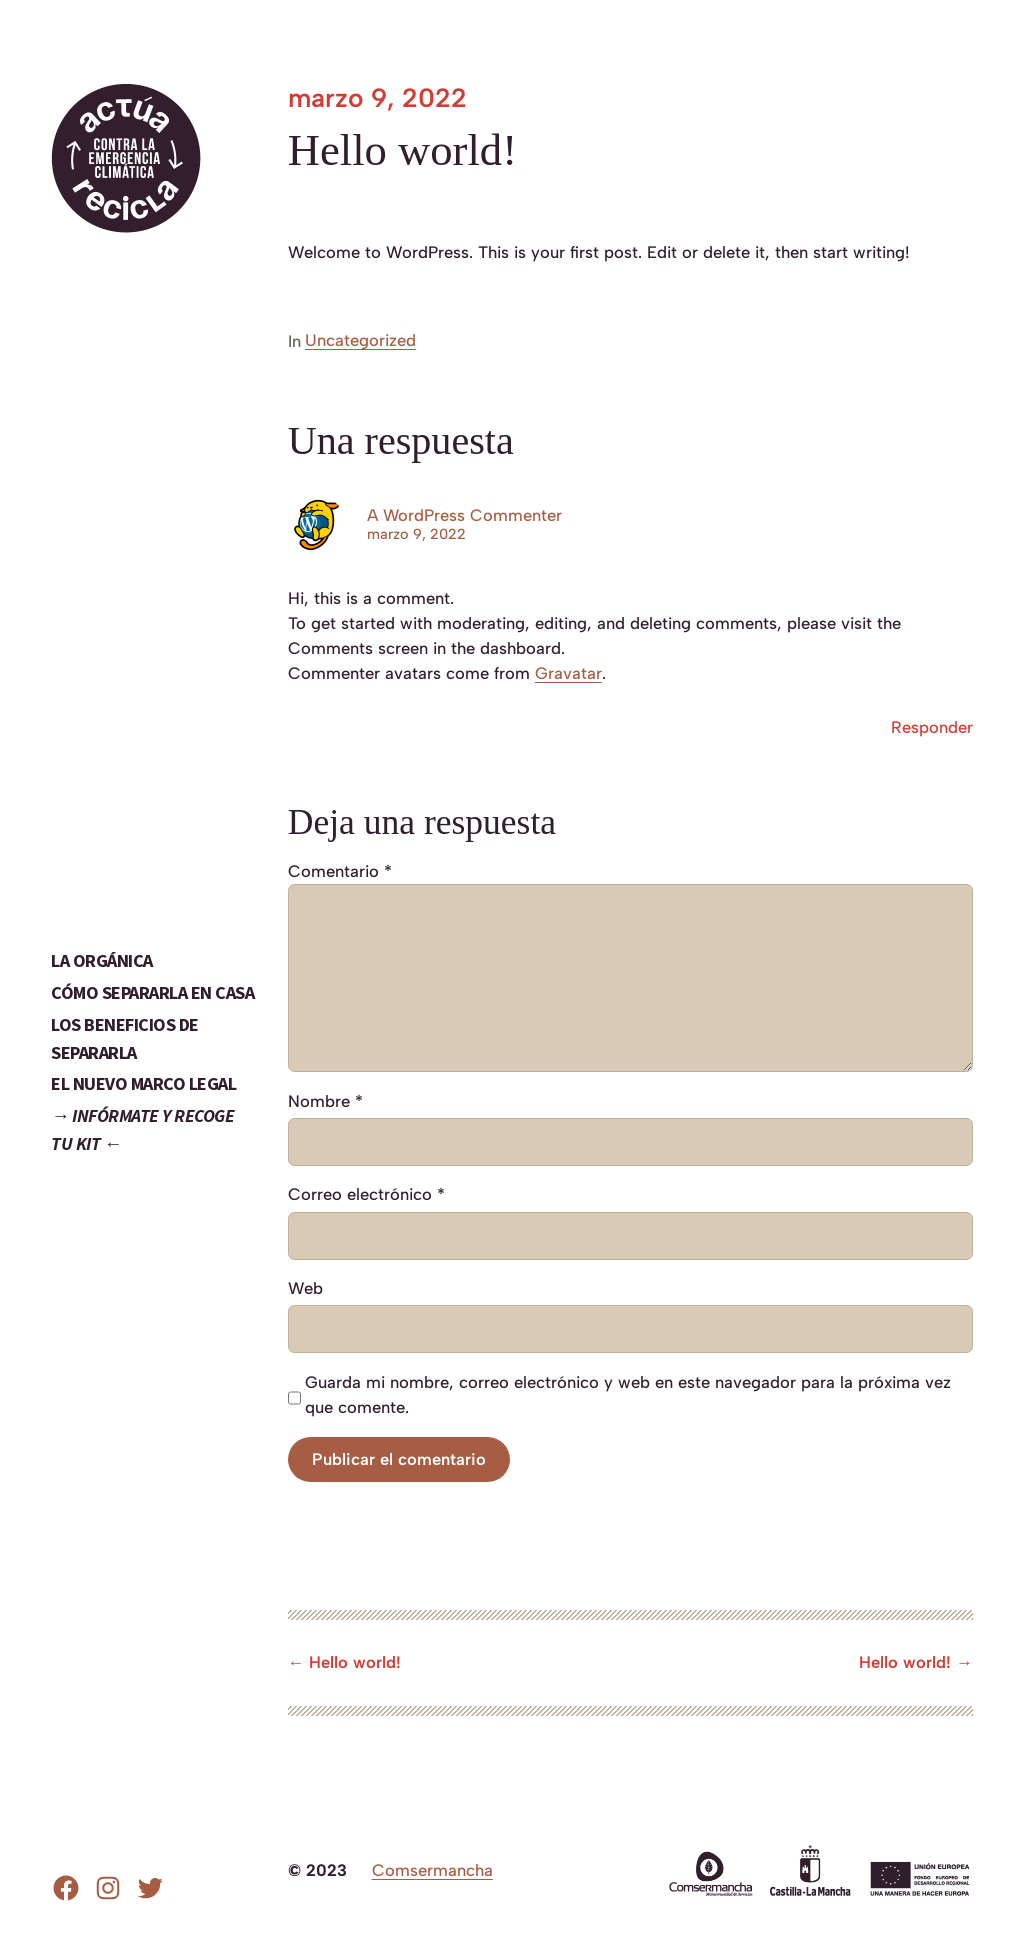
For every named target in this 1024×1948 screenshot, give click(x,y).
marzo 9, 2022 (416, 534)
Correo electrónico (366, 1194)
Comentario (340, 871)
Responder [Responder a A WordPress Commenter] (932, 727)
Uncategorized (360, 340)
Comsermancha (432, 1870)
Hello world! (355, 1662)
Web (305, 1288)
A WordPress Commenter (464, 515)
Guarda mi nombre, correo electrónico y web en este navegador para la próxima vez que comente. (628, 1394)
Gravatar (568, 673)
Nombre (325, 1101)
